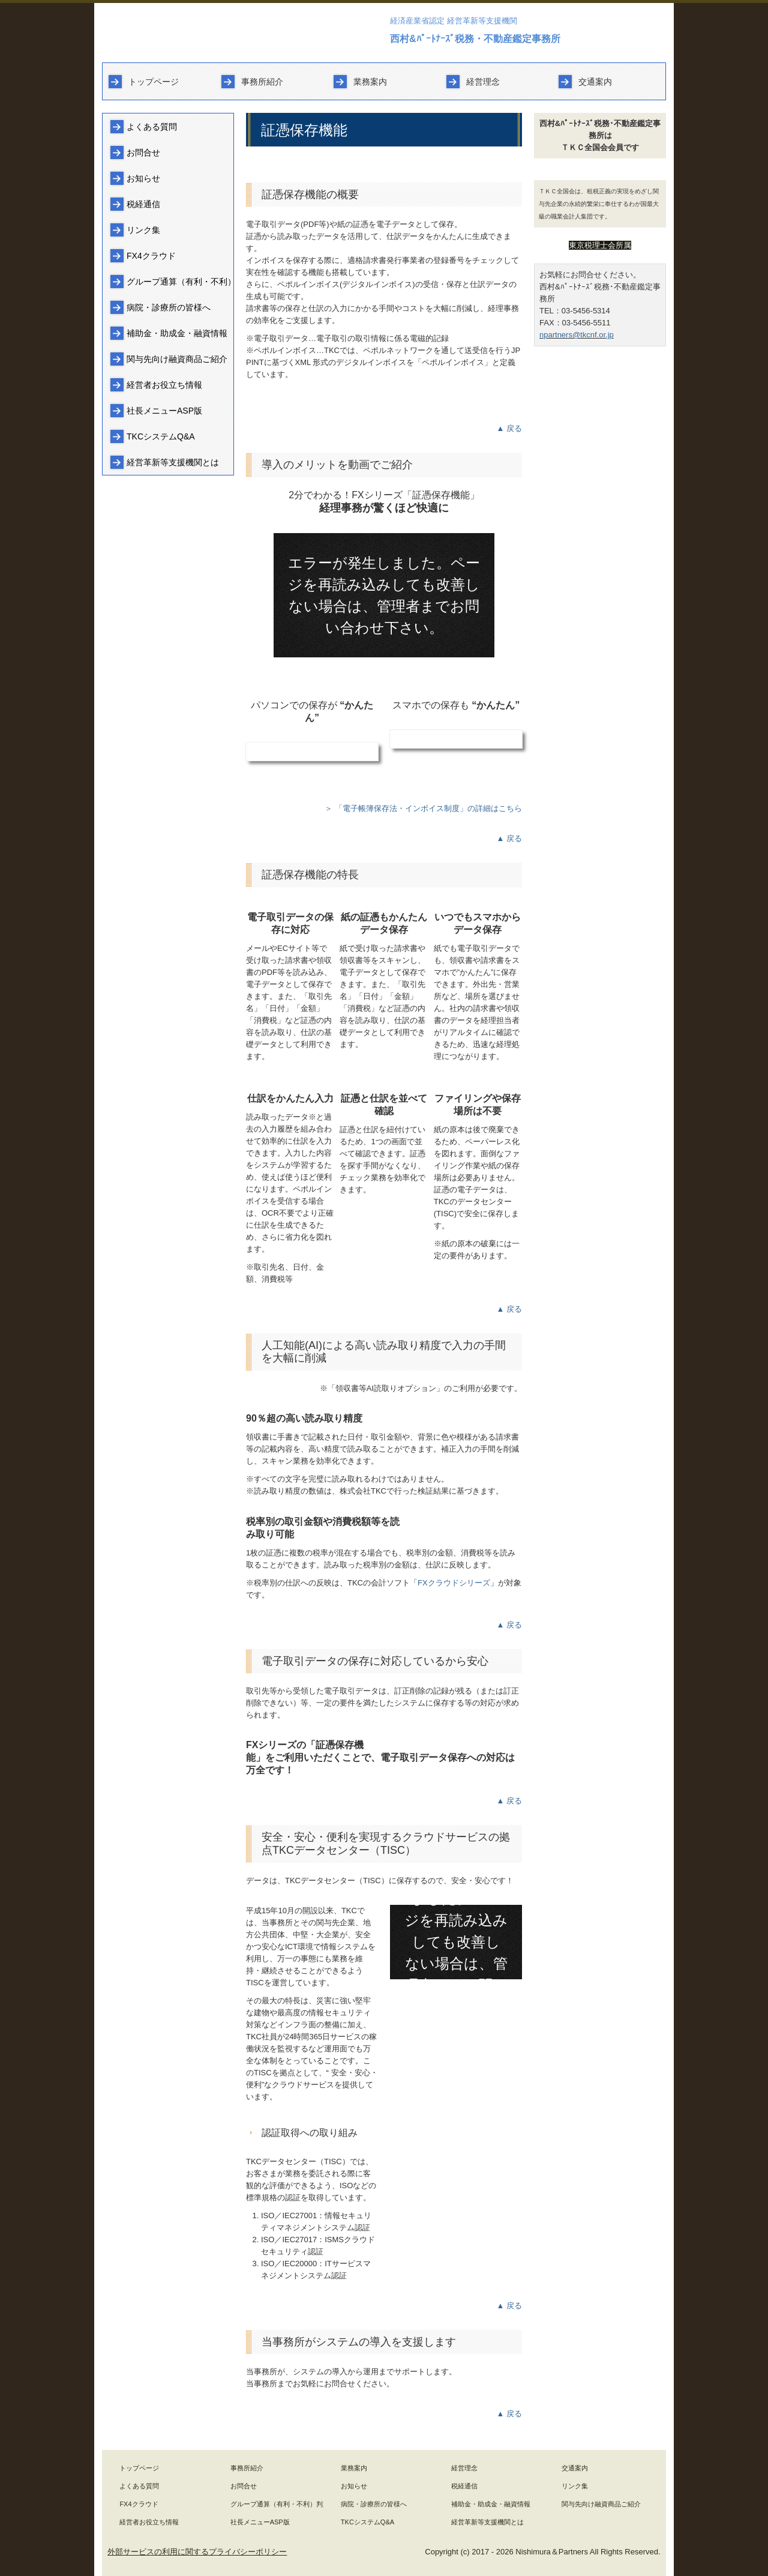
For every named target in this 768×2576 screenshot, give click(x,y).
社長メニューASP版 (164, 410)
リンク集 (143, 230)
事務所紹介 (262, 81)
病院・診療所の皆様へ (169, 307)
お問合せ (143, 152)
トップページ (153, 81)
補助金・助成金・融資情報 (177, 333)
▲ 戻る (509, 428)
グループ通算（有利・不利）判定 (180, 281)
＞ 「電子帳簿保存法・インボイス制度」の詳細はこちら (423, 808)
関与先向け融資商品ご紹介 (177, 359)
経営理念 (483, 81)
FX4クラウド (151, 256)
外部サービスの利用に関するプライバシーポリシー (197, 2551)
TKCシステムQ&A (161, 436)
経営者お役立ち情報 (164, 385)
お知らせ (143, 178)
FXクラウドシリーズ (454, 1582)
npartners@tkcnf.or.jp (576, 334)
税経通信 (143, 204)
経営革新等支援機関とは (173, 462)
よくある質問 (152, 126)
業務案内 (370, 81)
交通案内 (595, 81)
